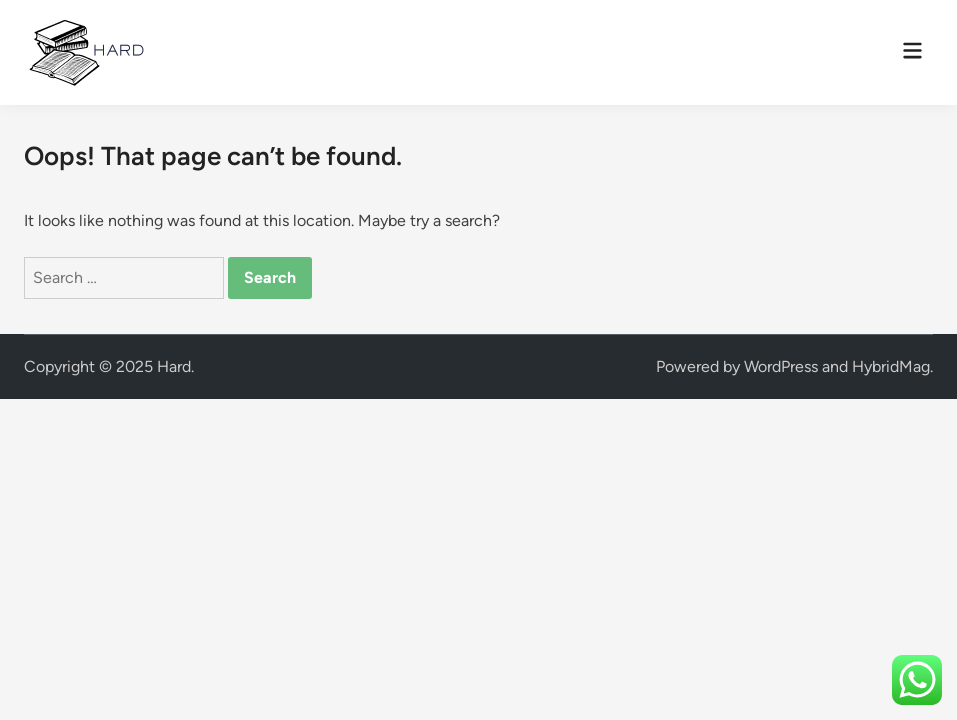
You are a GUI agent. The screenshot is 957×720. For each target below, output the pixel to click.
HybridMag (891, 366)
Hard (174, 366)
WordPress (781, 366)
